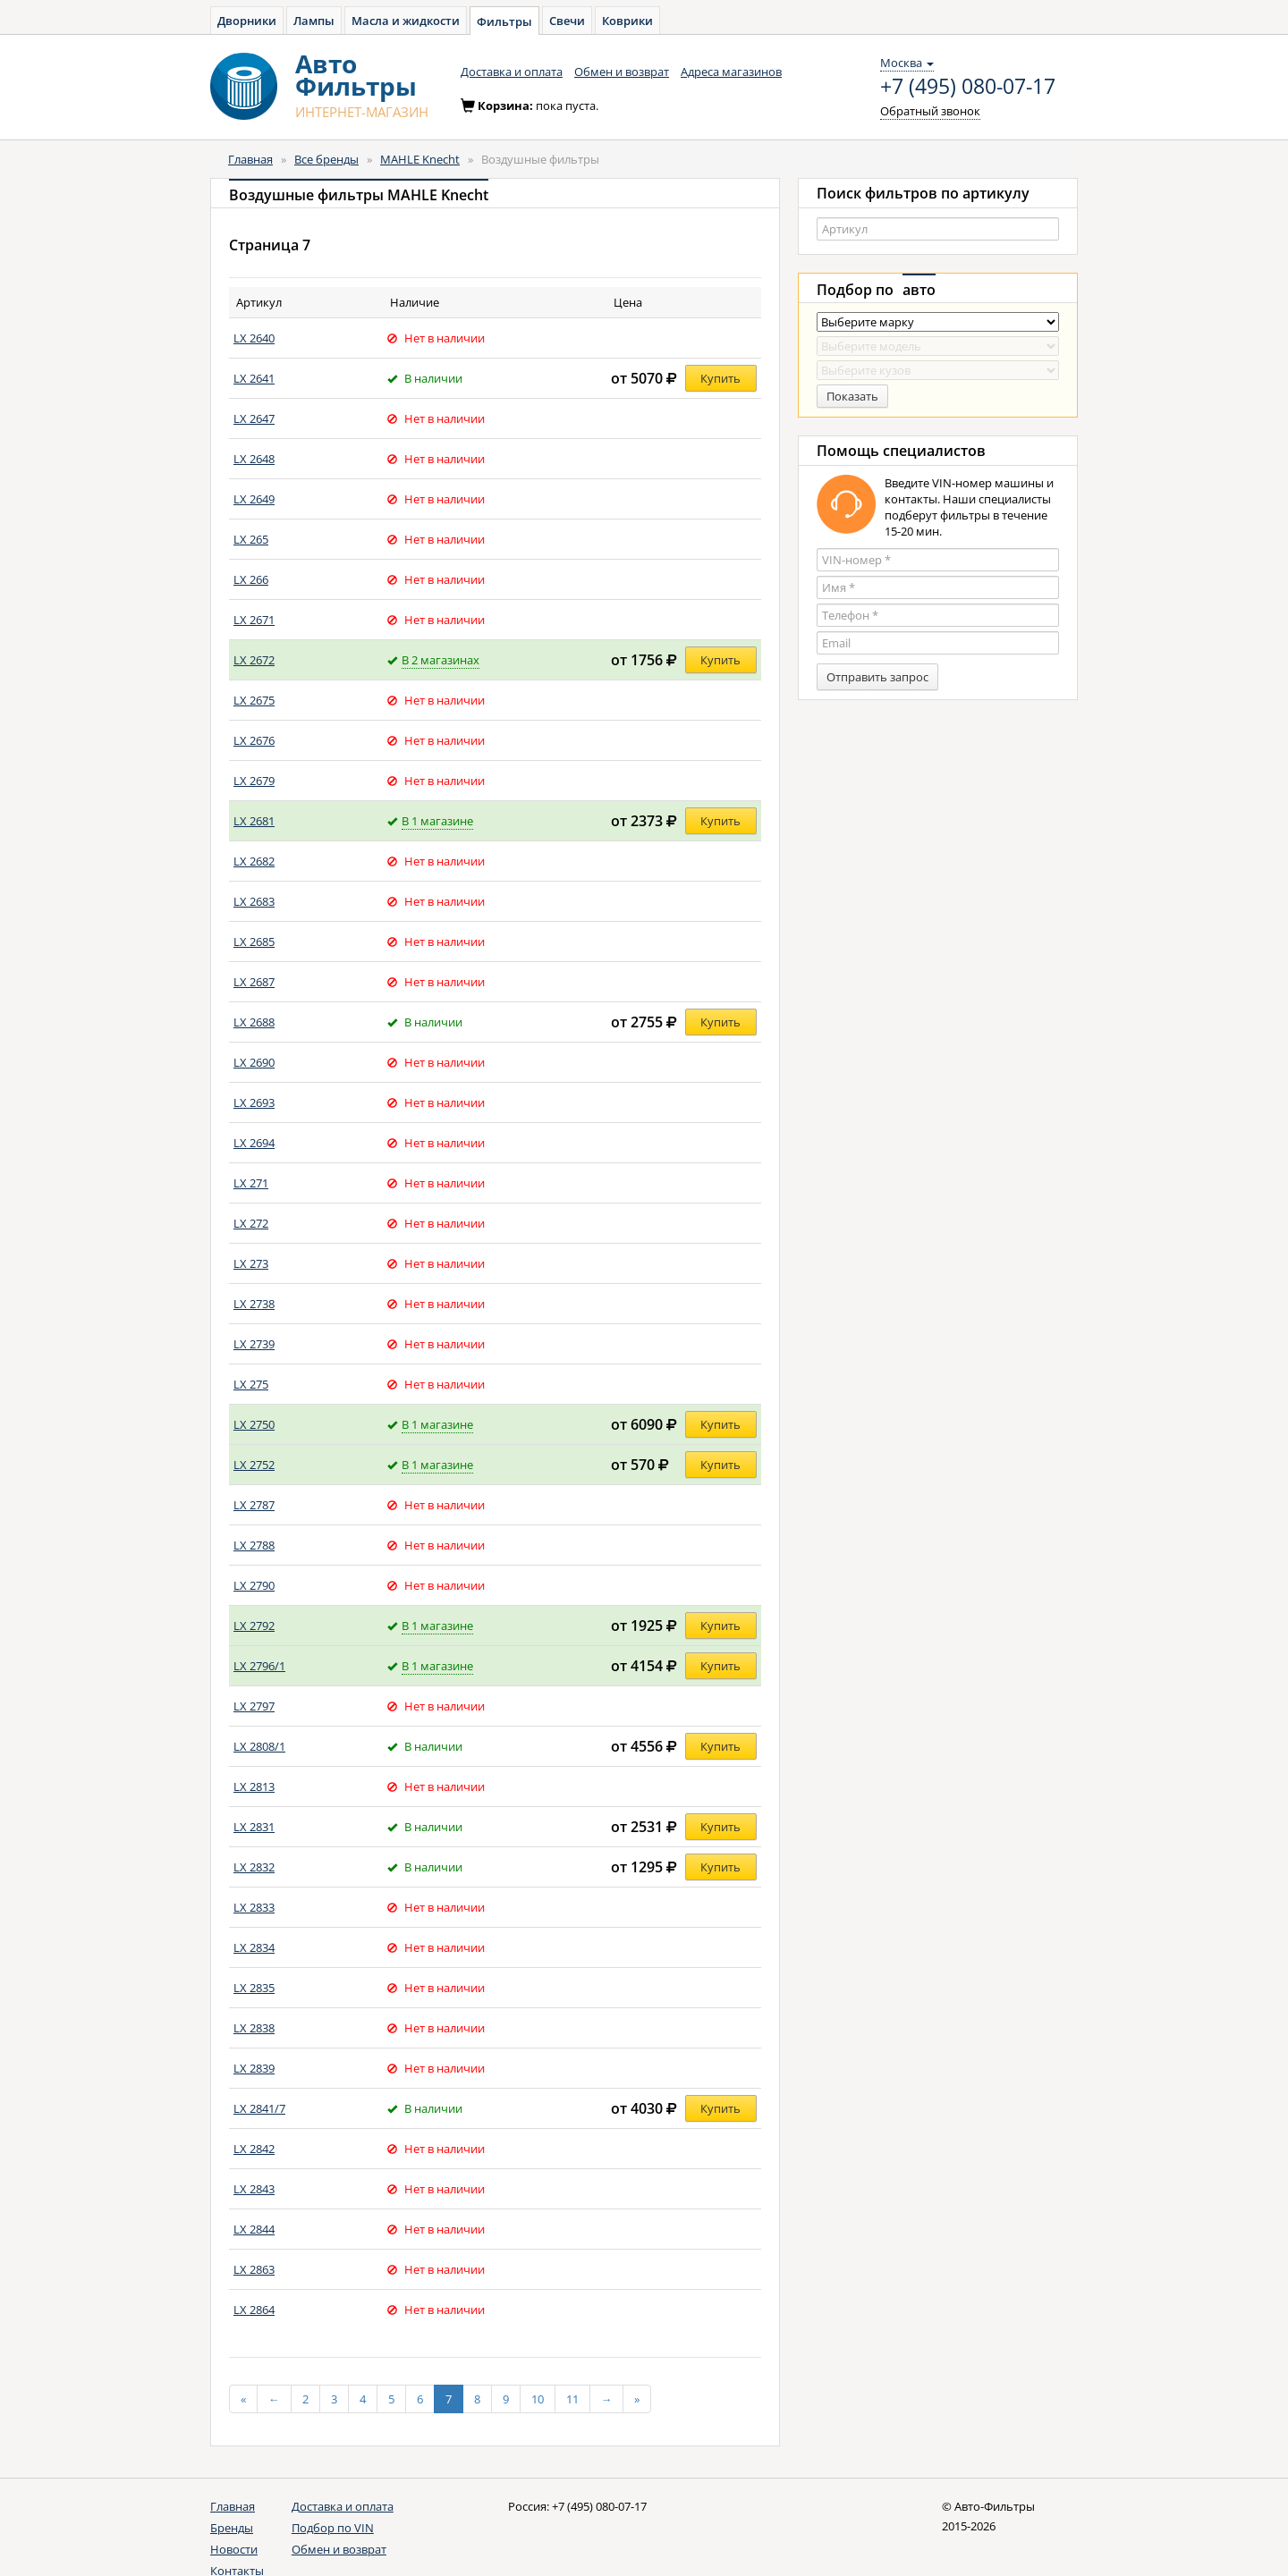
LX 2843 (254, 2189)
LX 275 (250, 1384)
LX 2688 (254, 1022)
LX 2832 (254, 1867)
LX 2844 (254, 2229)
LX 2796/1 (259, 1666)
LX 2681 (254, 821)
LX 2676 (254, 740)
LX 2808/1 (259, 1746)
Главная (250, 159)
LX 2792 (254, 1625)
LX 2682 (254, 861)
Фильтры (504, 21)
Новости (234, 2549)
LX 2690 (254, 1062)
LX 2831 (254, 1827)
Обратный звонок (930, 111)
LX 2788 (254, 1545)
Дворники (246, 21)
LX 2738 (254, 1304)
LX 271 (250, 1183)
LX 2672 (254, 660)
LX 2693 (254, 1102)
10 (537, 2399)
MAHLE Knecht (420, 159)
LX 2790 (254, 1585)
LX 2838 (254, 2028)
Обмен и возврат (621, 71)
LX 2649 (254, 499)
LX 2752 (254, 1465)
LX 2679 (254, 781)
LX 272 (250, 1223)
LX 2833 (254, 1907)
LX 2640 (254, 338)
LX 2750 (254, 1424)
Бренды (231, 2528)
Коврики (627, 21)
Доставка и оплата (512, 71)
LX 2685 (254, 941)
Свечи (567, 21)
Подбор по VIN (333, 2528)
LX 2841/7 (259, 2108)
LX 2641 (254, 378)
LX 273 (250, 1263)
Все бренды (326, 159)
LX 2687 (254, 982)
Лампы (314, 21)
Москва (907, 63)
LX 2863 (254, 2269)
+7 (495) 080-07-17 (967, 87)
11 (572, 2399)
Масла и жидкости (406, 21)
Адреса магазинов (731, 71)
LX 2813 (254, 1786)
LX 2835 (254, 1988)
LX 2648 (254, 459)
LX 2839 (254, 2068)
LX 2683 (254, 901)
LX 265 (250, 539)
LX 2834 (254, 1947)
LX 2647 (254, 418)
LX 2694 (254, 1143)
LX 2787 (254, 1505)
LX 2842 (254, 2149)
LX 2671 (254, 620)
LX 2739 (254, 1344)
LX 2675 (254, 700)
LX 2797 (254, 1706)
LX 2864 (254, 2310)
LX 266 (250, 579)
